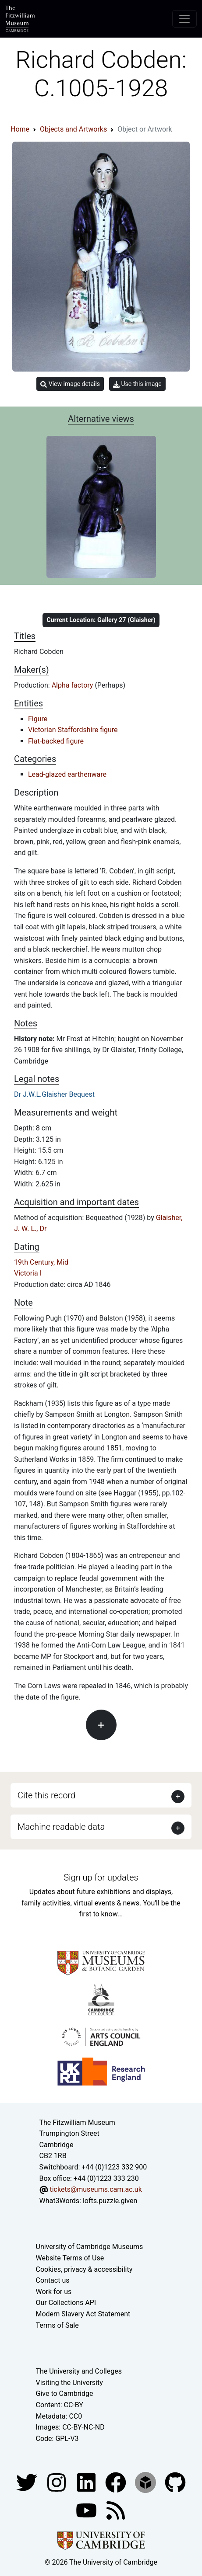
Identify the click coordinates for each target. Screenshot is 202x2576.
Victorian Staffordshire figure (73, 730)
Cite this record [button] (46, 1795)
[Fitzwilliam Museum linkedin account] (116, 2482)
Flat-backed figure (56, 741)
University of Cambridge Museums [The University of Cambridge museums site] (89, 2246)
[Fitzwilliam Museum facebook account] (87, 2482)
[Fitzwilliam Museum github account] (175, 2482)
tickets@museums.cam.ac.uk (96, 2189)
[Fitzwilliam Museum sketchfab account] (146, 2482)
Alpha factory (73, 685)
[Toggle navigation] (184, 19)
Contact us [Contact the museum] (53, 2280)
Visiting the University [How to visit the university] (69, 2382)
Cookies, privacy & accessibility (84, 2269)
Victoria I (28, 1273)
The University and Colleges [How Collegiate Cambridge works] (79, 2371)
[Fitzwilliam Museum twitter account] (28, 2482)
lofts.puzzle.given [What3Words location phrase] (110, 2201)
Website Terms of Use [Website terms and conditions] (70, 2258)
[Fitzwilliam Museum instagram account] (57, 2482)
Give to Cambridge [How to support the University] (64, 2393)
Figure (37, 719)
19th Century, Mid (41, 1262)
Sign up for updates (101, 1877)
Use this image (137, 384)
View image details (70, 384)
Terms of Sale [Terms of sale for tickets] (57, 2325)
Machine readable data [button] (61, 1827)
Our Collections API (66, 2302)
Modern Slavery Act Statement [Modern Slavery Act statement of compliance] (83, 2314)
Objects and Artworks (73, 129)
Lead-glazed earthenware (67, 774)
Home (20, 129)
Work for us (54, 2291)
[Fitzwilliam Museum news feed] (116, 2510)
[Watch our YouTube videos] (87, 2510)
